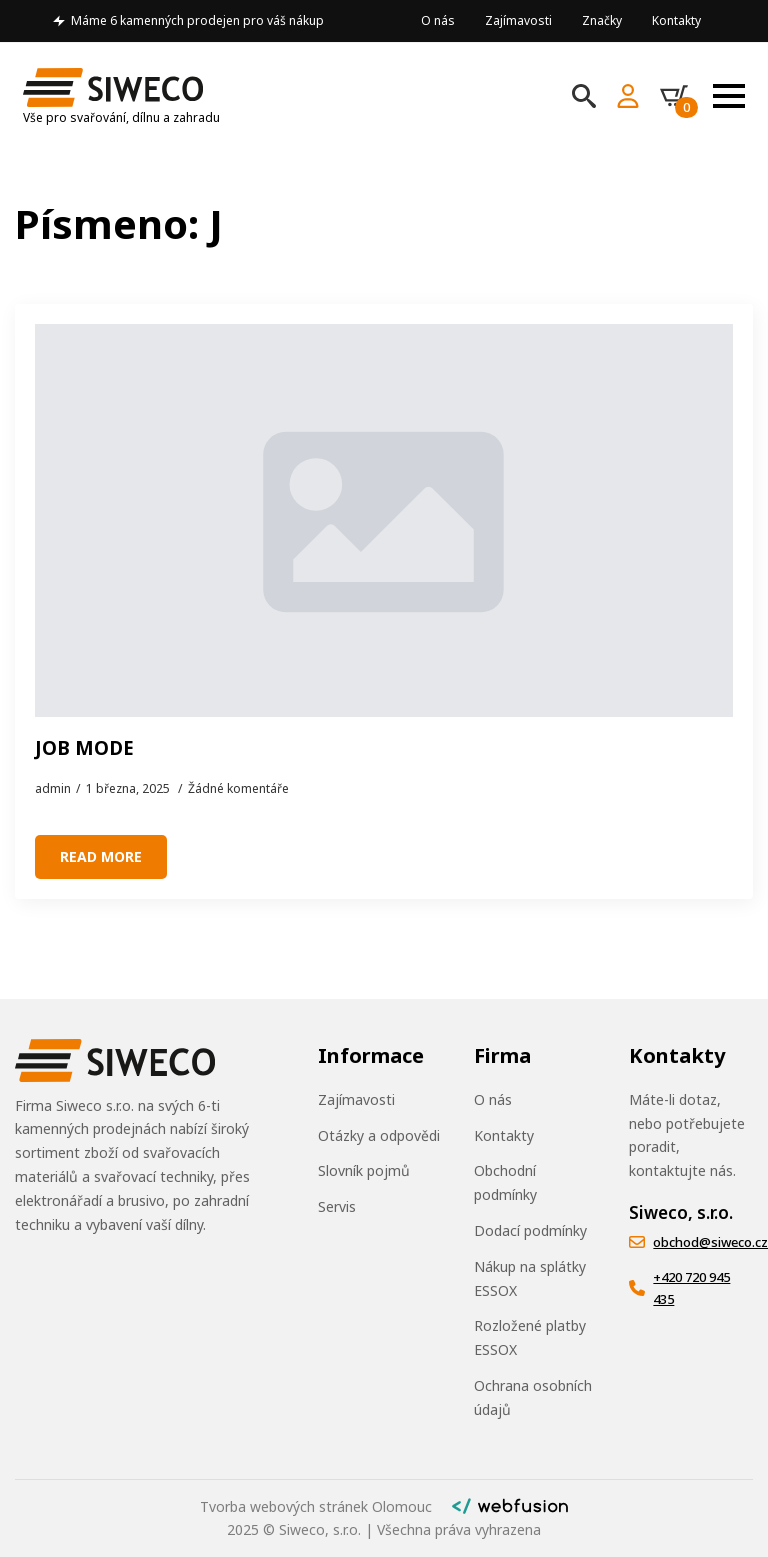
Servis (337, 1206)
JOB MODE (84, 748)
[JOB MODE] (384, 520)
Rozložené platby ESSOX (530, 1337)
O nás (438, 20)
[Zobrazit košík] (679, 96)
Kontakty (676, 20)
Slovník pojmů (364, 1170)
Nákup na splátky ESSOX (530, 1278)
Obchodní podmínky (505, 1182)
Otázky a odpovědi (379, 1135)
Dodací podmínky (530, 1230)
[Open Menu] (729, 96)
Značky (602, 20)
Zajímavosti (518, 20)
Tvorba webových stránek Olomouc (316, 1506)
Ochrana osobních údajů (533, 1397)
